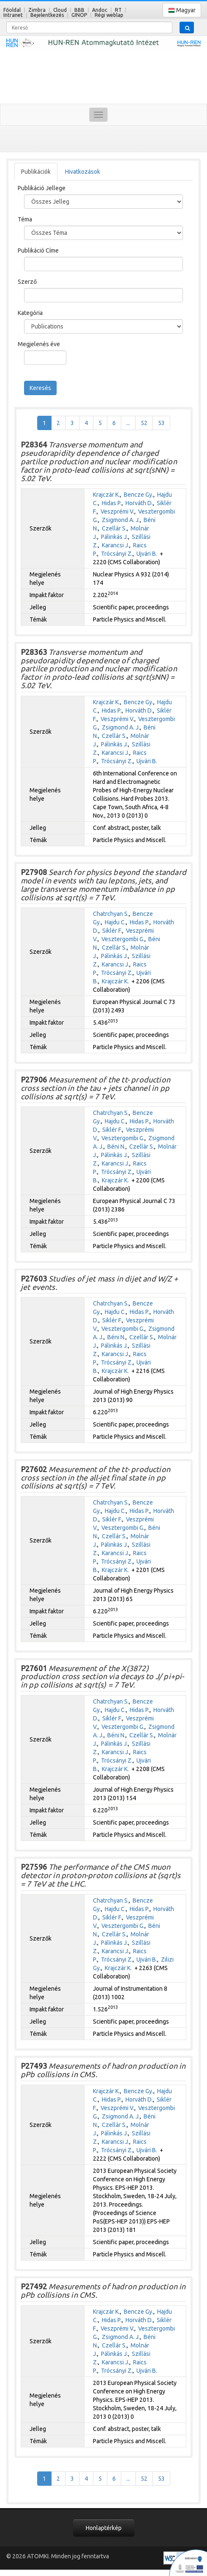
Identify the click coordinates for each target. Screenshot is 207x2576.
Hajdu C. (115, 922)
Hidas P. (112, 503)
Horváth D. (139, 503)
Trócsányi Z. (117, 553)
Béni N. (116, 1146)
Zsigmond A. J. (121, 520)
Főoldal (12, 10)
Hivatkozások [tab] (82, 171)
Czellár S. (114, 528)
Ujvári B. (146, 553)
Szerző (27, 281)
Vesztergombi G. (122, 939)
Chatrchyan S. (111, 913)
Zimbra (37, 10)
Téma (25, 219)
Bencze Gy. (138, 494)
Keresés (40, 388)
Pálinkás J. (114, 536)
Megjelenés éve (39, 344)
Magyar (182, 10)
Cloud (60, 10)
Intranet (13, 15)
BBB (79, 10)
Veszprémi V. (117, 511)
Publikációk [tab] (36, 171)
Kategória (30, 313)
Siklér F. (112, 930)
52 (144, 423)
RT (118, 10)
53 (161, 423)
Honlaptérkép (104, 2528)
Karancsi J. (115, 545)
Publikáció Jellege (41, 188)
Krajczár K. (106, 494)
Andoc (99, 10)
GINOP (79, 15)
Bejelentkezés (47, 15)
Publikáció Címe (38, 250)
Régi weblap (109, 15)
